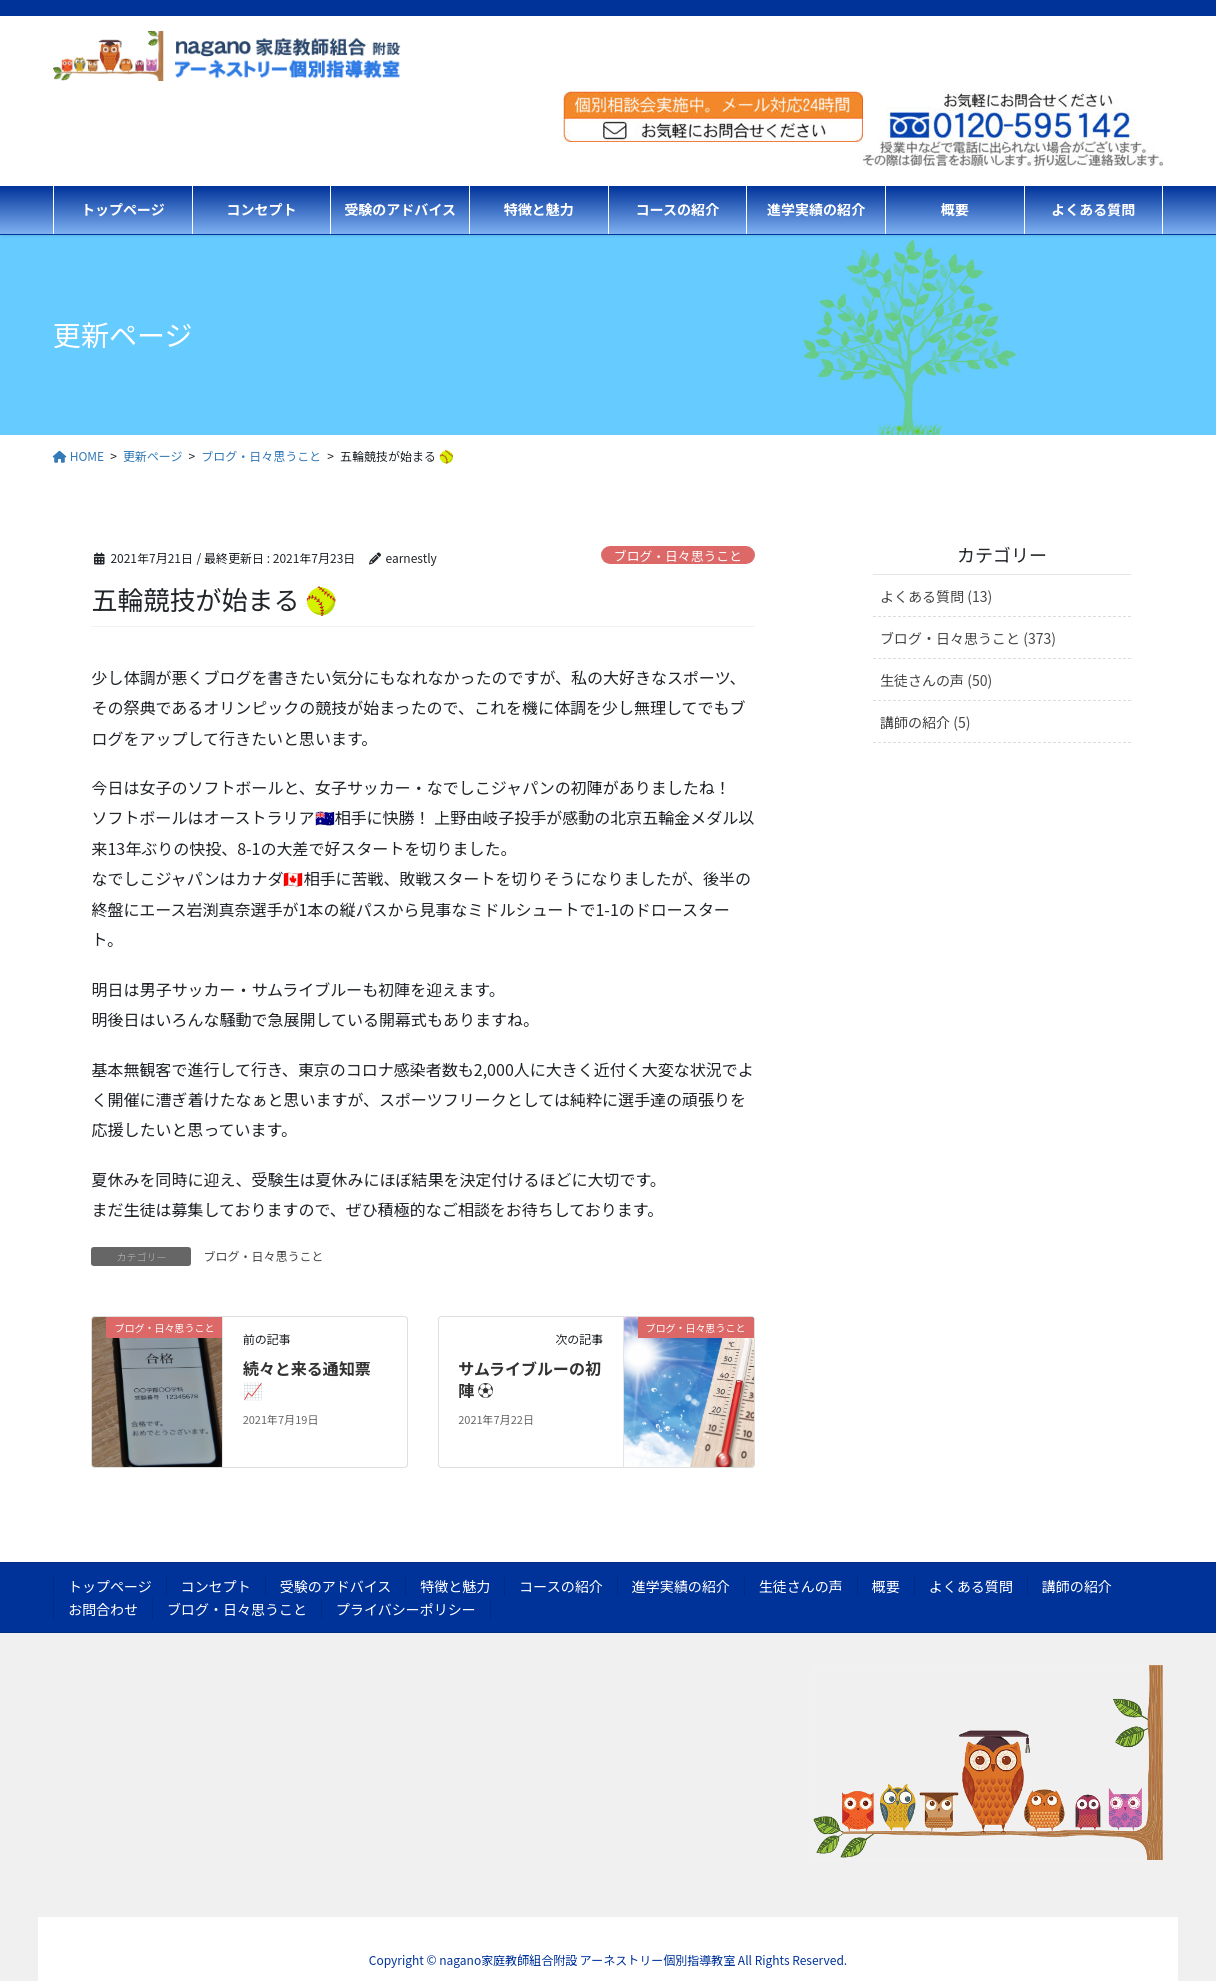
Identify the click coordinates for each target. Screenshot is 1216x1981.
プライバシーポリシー (406, 1609)
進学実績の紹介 (681, 1586)
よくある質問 (971, 1586)
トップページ (110, 1586)
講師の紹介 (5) (925, 722)
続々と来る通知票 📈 (307, 1379)
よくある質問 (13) (936, 596)
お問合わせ (103, 1609)
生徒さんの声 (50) (936, 680)
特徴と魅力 (455, 1586)
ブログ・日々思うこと (678, 555)
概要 (886, 1586)
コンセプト (216, 1586)
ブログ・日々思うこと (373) (968, 638)
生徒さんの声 (801, 1586)
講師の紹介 (1077, 1586)
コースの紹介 (560, 1586)
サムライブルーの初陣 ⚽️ (529, 1379)
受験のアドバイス (336, 1586)
